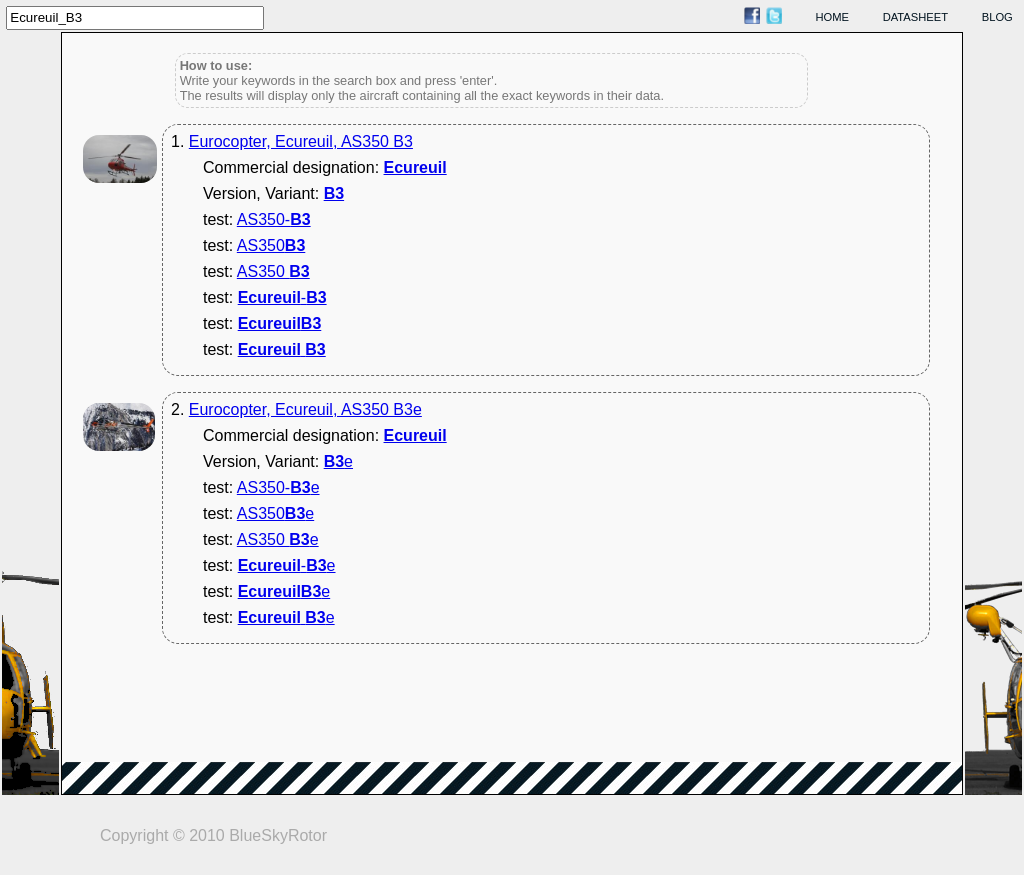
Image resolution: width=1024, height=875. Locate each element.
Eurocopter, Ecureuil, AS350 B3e (305, 409)
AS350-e (278, 487)
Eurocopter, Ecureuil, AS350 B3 (301, 141)
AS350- (274, 219)
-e (287, 565)
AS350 (271, 245)
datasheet (915, 17)
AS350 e (278, 539)
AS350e (275, 513)
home (833, 17)
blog (997, 17)
